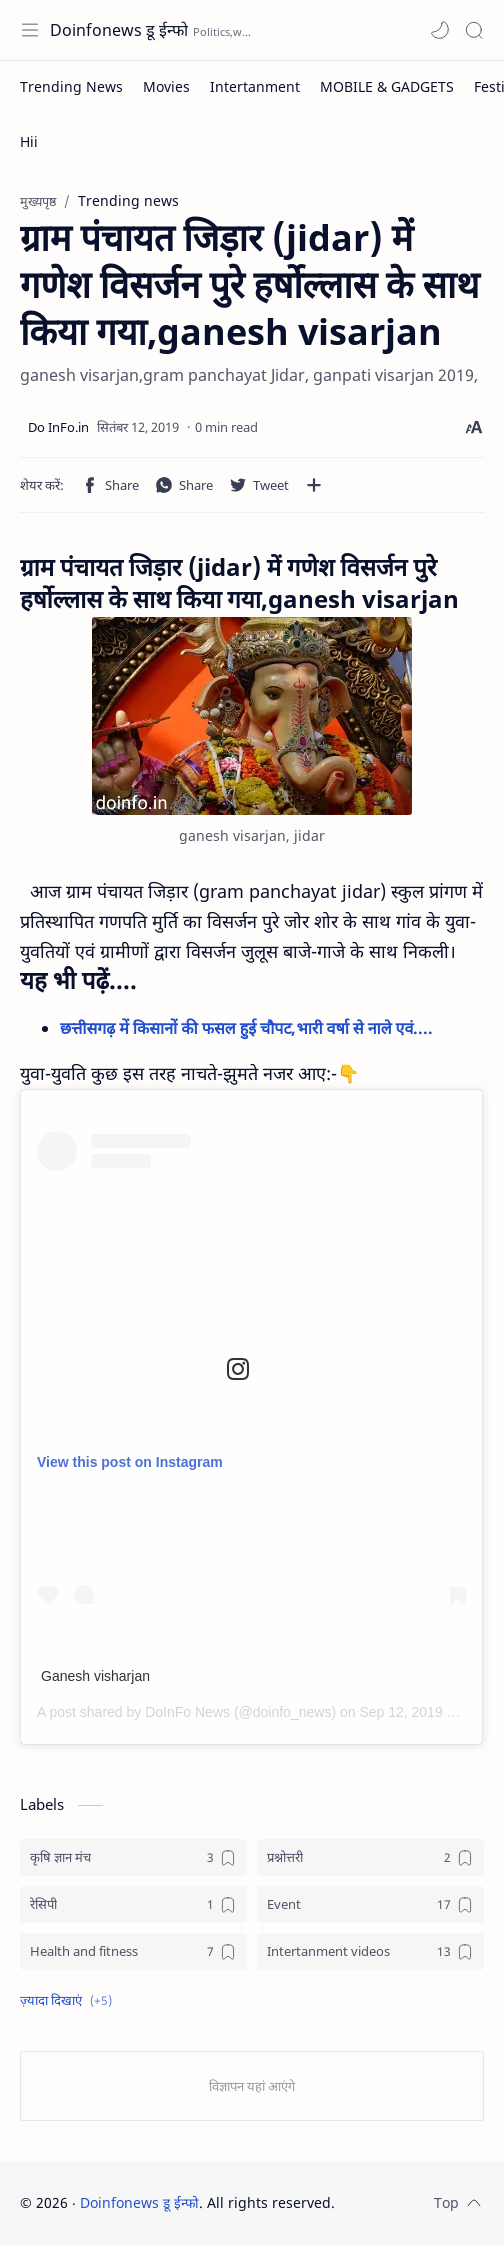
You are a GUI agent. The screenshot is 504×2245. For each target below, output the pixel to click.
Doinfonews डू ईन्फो (119, 30)
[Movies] (166, 86)
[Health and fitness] (133, 1951)
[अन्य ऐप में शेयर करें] (314, 485)
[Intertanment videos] (370, 1951)
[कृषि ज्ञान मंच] (133, 1857)
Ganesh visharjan (95, 1676)
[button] (440, 30)
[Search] (474, 30)
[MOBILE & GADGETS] (387, 86)
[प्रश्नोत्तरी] (370, 1857)
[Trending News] (71, 86)
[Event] (370, 1904)
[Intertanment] (255, 86)
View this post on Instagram (130, 1462)
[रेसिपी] (133, 1904)
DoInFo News (187, 1712)
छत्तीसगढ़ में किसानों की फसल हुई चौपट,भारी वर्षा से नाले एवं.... (248, 1028)
